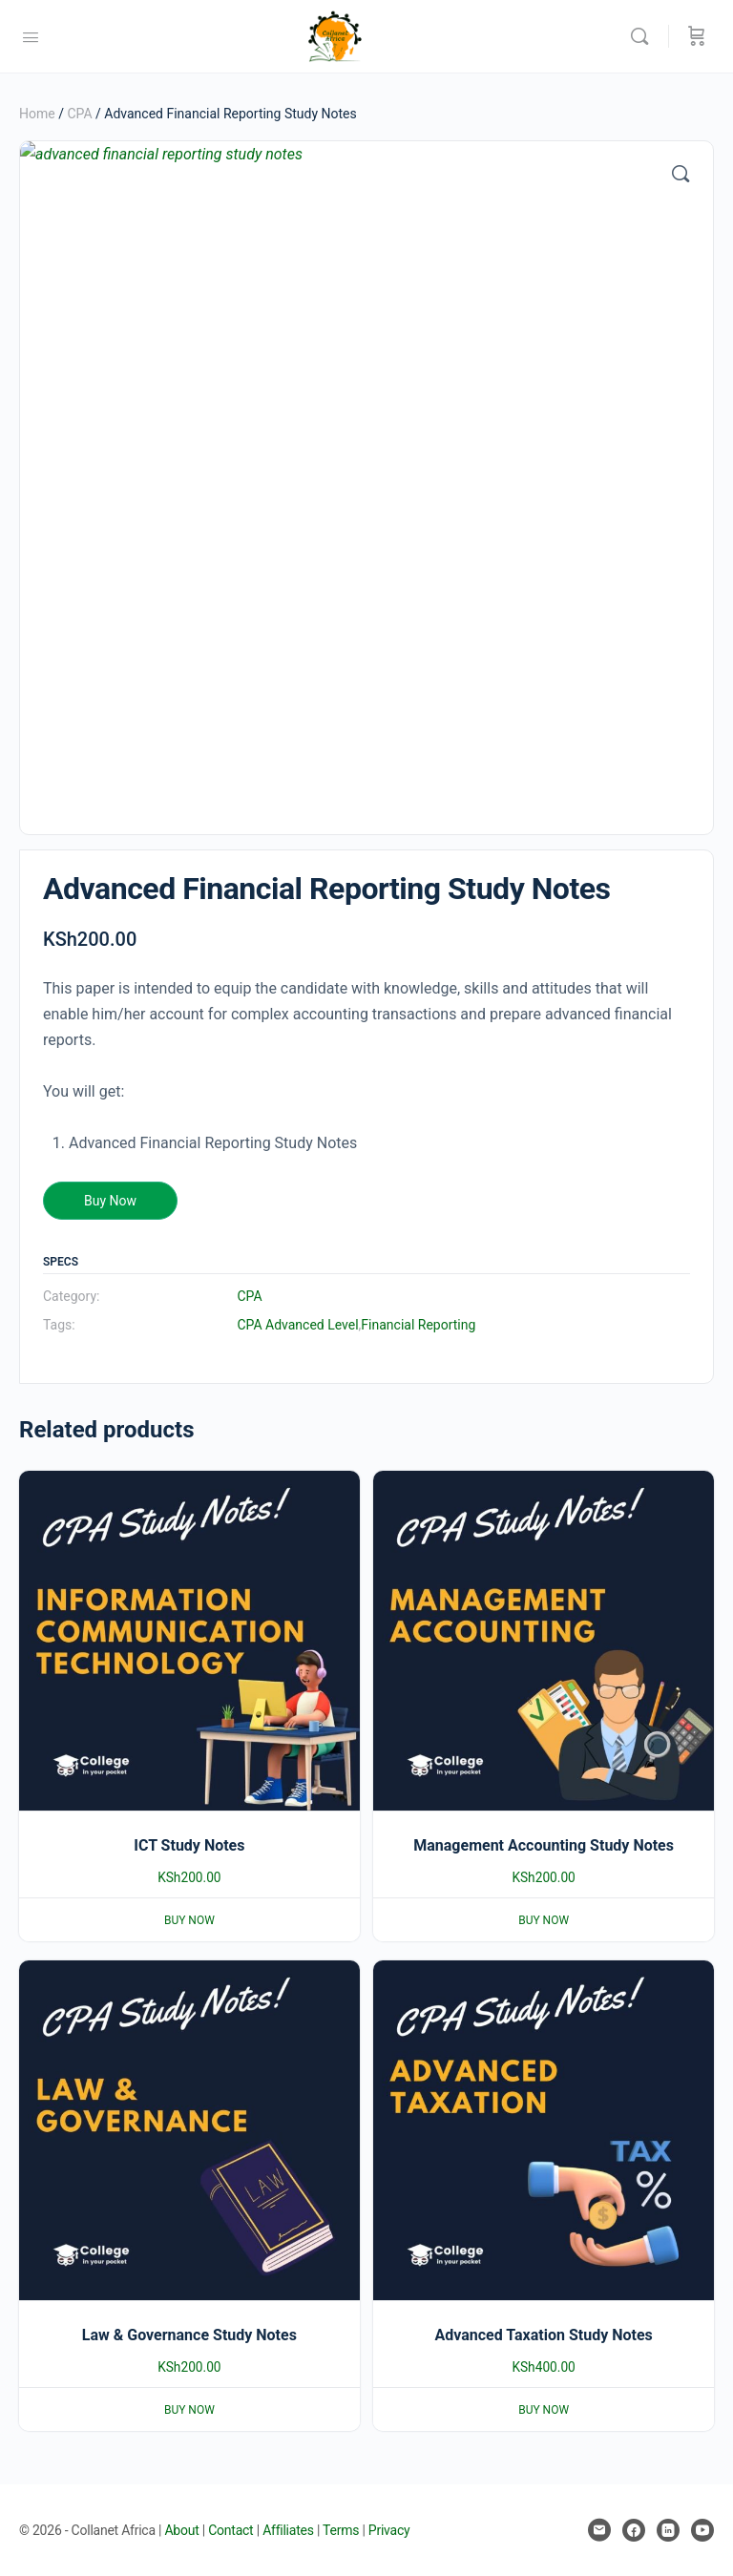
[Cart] (696, 36)
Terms (341, 2530)
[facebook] (633, 2530)
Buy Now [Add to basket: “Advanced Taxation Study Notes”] (543, 2410)
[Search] (644, 36)
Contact (230, 2530)
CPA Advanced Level (297, 1324)
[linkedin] (668, 2530)
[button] (680, 174)
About (181, 2530)
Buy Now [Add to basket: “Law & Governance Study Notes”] (189, 2410)
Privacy (389, 2530)
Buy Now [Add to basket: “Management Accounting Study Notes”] (543, 1920)
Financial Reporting (418, 1324)
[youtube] (702, 2530)
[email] (599, 2530)
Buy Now (110, 1200)
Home (37, 113)
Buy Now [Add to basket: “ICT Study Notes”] (189, 1920)
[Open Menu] (30, 35)
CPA (79, 113)
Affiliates (288, 2530)
